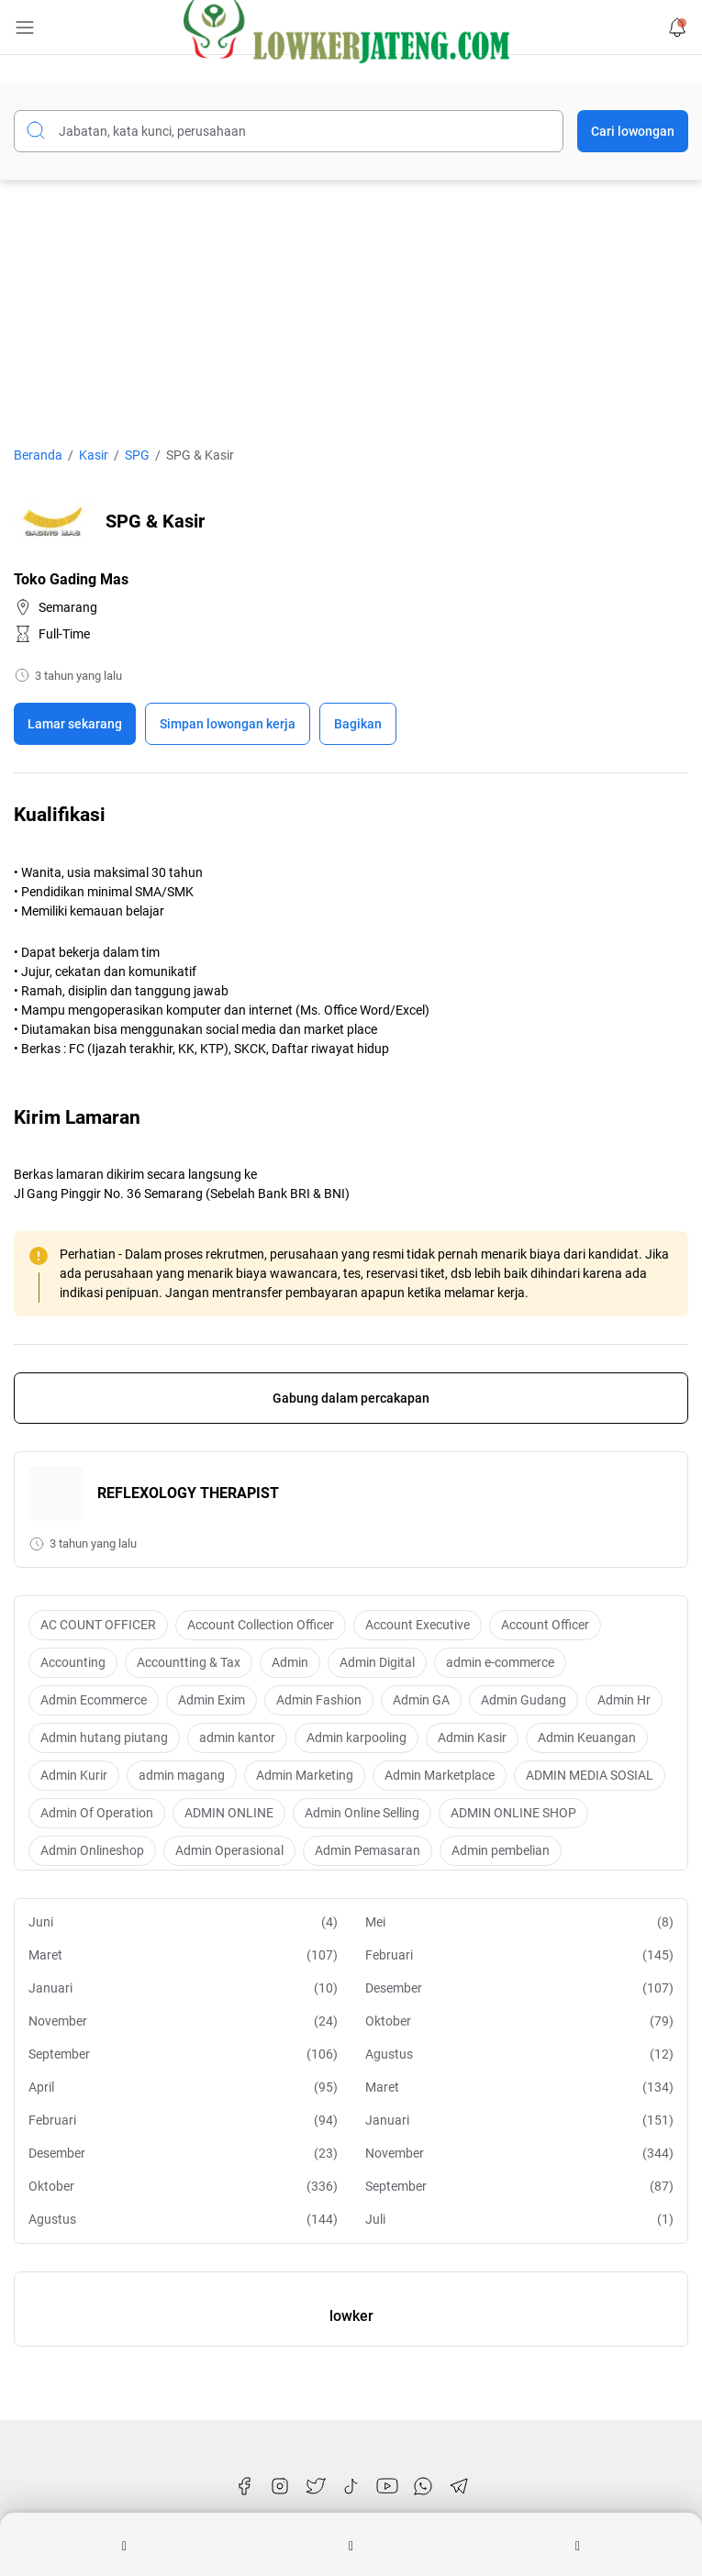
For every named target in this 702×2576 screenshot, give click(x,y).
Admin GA (421, 1700)
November (183, 2021)
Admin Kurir (73, 1775)
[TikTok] (351, 2486)
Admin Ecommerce (93, 1700)
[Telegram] (459, 2486)
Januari (183, 1988)
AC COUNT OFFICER (98, 1624)
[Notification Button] (677, 27)
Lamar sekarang (75, 723)
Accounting (73, 1662)
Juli (519, 2219)
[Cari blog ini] (288, 131)
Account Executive (417, 1624)
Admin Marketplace (439, 1775)
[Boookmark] (227, 724)
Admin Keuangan (587, 1737)
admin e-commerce (500, 1662)
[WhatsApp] (423, 2486)
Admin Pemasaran (367, 1850)
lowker (351, 2316)
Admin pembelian (500, 1850)
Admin (290, 1662)
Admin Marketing (304, 1775)
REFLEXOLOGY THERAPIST (188, 1493)
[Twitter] (316, 2486)
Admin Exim (211, 1700)
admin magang (182, 1775)
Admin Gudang (523, 1700)
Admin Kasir (472, 1737)
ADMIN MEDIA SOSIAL (589, 1775)
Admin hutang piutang (104, 1737)
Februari (519, 1955)
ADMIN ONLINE (228, 1812)
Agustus (519, 2054)
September (183, 2054)
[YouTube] (387, 2486)
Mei (519, 1922)
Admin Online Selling (362, 1812)
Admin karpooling (356, 1737)
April (183, 2087)
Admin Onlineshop (92, 1850)
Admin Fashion (319, 1700)
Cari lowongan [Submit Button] (632, 131)
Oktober (519, 2021)
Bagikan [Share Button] (358, 723)
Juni (183, 1922)
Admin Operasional (229, 1850)
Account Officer (545, 1624)
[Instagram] (280, 2486)
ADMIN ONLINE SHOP (513, 1812)
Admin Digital (377, 1662)
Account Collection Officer (260, 1624)
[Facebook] (244, 2486)
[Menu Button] (25, 27)
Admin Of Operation (96, 1812)
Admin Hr (624, 1700)
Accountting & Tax (188, 1662)
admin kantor (237, 1737)
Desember (519, 1988)
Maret (183, 1955)
